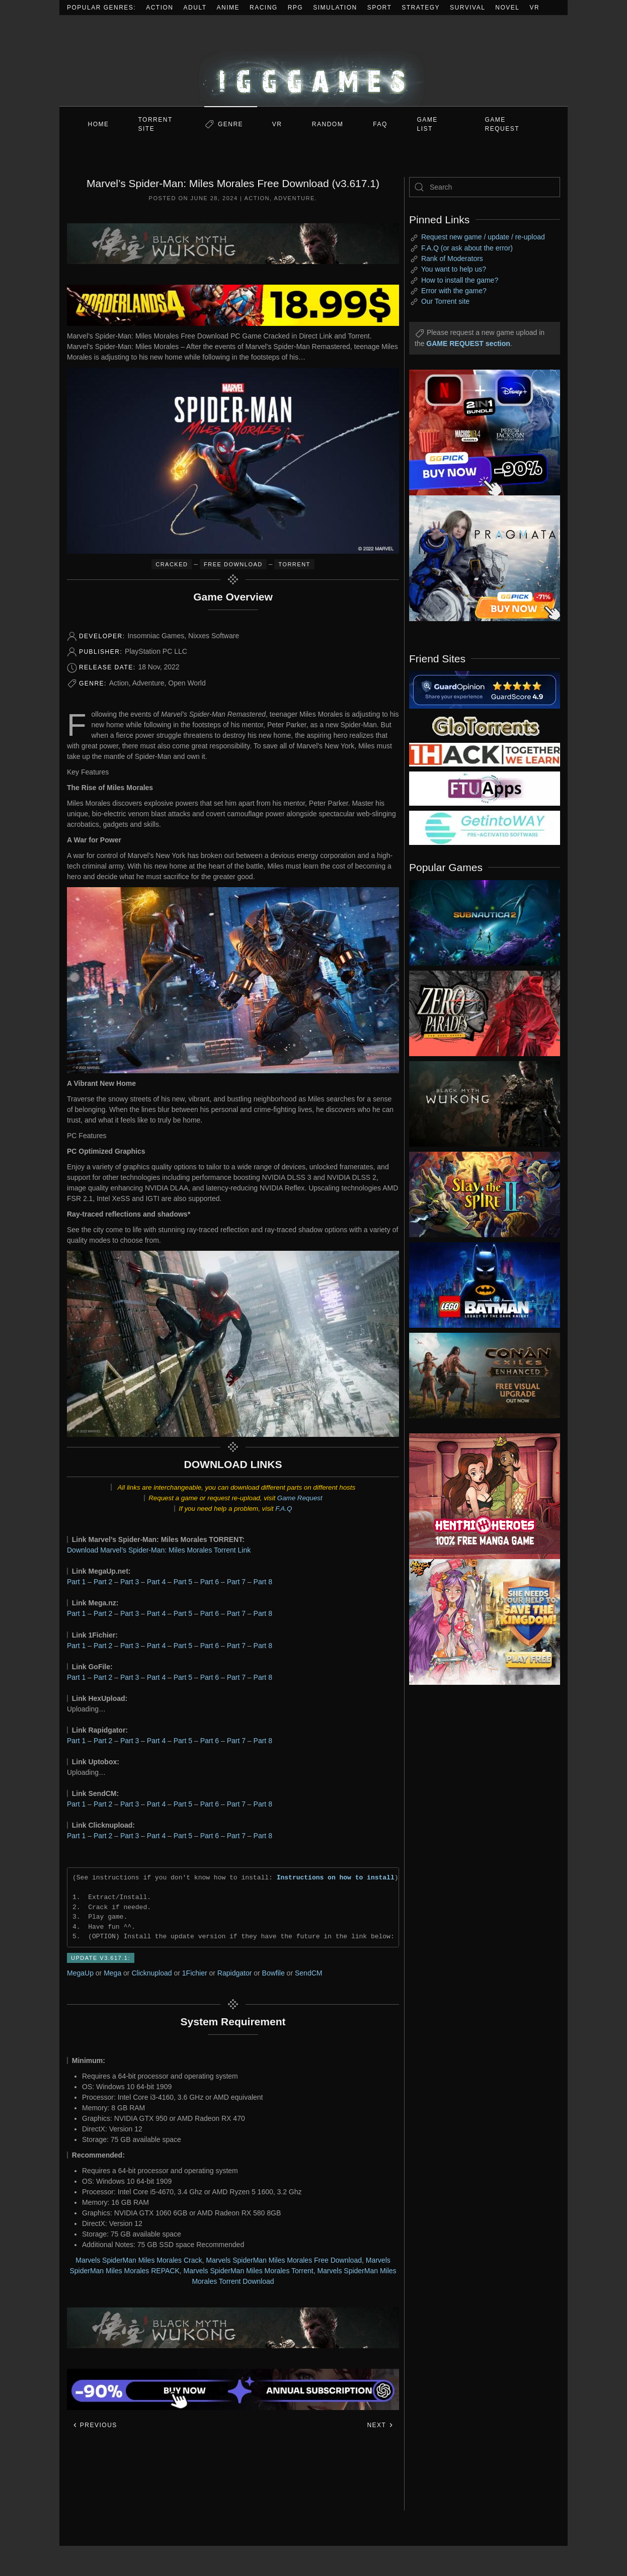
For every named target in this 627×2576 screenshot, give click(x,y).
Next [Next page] (380, 2425)
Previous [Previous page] (94, 2425)
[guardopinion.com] (484, 689)
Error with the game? (454, 291)
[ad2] (479, 1496)
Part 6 (209, 1582)
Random (327, 124)
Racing (264, 7)
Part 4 (156, 1582)
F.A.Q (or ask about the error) (467, 248)
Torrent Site (155, 124)
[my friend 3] (484, 754)
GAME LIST (427, 124)
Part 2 (103, 1582)
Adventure (294, 198)
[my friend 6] (484, 788)
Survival (467, 7)
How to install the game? (459, 280)
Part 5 (183, 1582)
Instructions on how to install (336, 1877)
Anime (228, 7)
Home (98, 124)
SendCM (308, 1973)
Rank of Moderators (452, 258)
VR (535, 7)
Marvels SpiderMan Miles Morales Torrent (249, 2271)
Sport (379, 7)
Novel (507, 7)
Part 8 (263, 1582)
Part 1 (76, 1582)
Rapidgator (234, 1973)
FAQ (380, 124)
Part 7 (236, 1582)
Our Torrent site (445, 301)
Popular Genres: (101, 7)
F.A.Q (283, 1508)
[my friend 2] (484, 725)
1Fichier (194, 1973)
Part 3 (129, 1582)
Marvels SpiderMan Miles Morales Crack (138, 2260)
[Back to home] (313, 60)
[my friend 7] (484, 827)
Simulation (335, 7)
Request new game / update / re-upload (483, 237)
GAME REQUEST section (468, 343)
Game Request (300, 1498)
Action (159, 7)
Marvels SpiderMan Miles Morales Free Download (284, 2260)
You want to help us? (453, 269)
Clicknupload (151, 1973)
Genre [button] (230, 124)
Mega (112, 1973)
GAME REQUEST (502, 124)
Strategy (421, 7)
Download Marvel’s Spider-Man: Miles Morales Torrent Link (159, 1550)
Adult (195, 7)
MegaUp (80, 1973)
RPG (295, 7)
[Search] (484, 187)
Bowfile (273, 1973)
